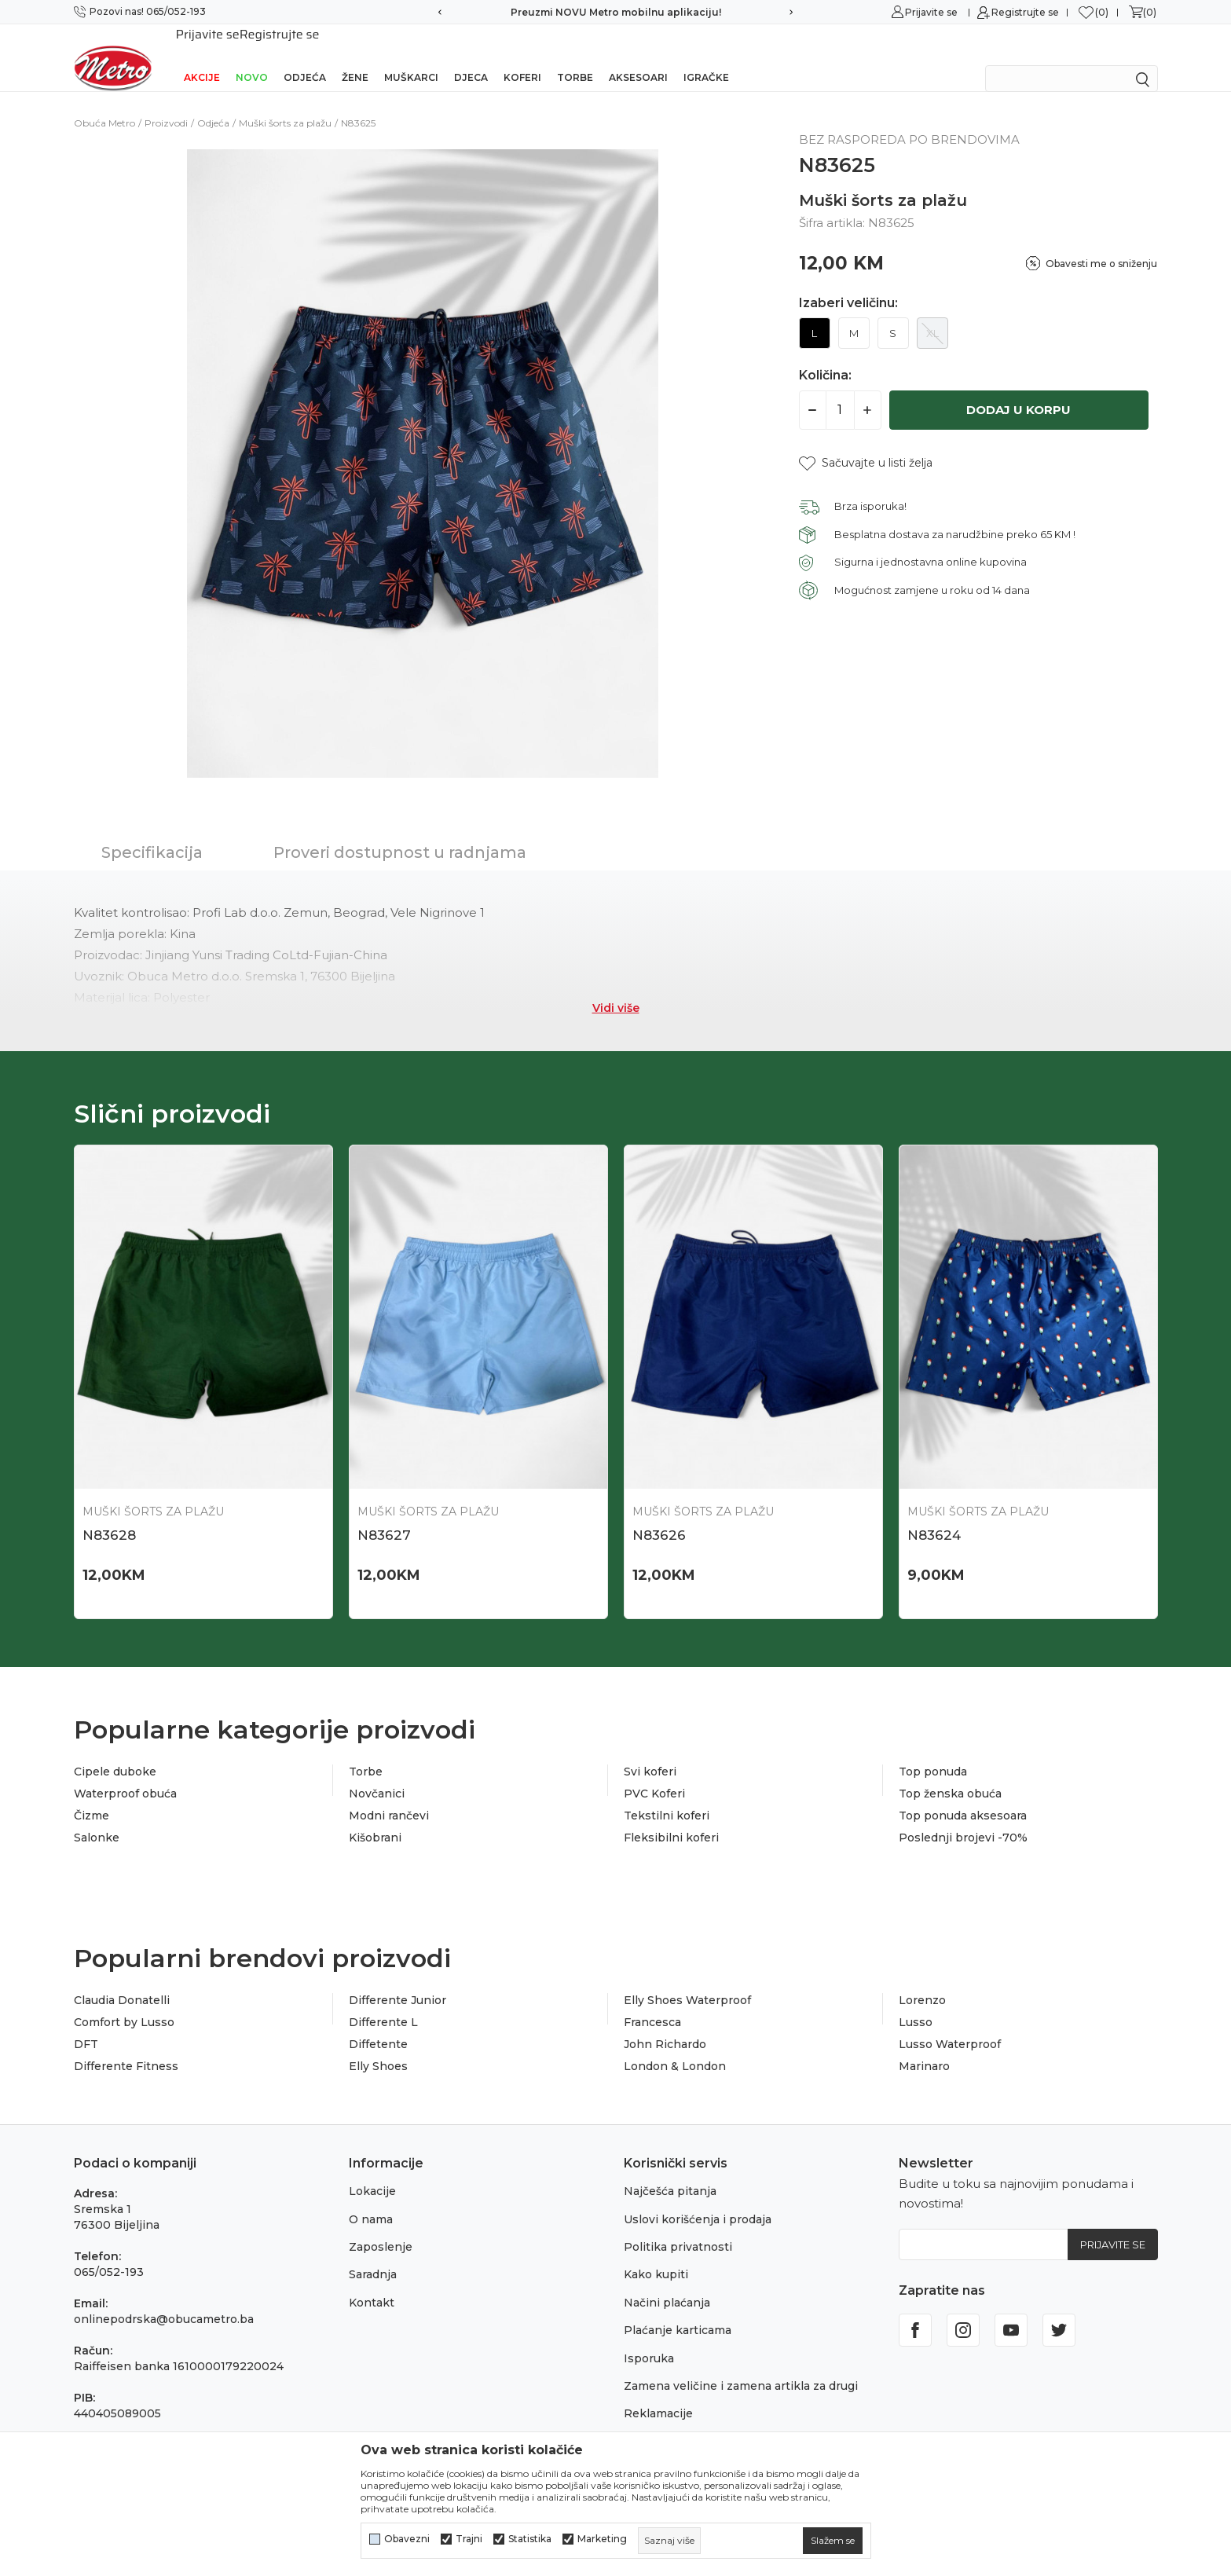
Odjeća (305, 57)
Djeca (471, 57)
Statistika (529, 2539)
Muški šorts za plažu (285, 102)
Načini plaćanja (667, 2282)
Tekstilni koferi (666, 1795)
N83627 (384, 1515)
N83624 (934, 1515)
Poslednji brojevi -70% (963, 1817)
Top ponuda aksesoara (963, 1795)
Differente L (383, 2002)
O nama (371, 2199)
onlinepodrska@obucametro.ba (164, 2299)
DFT (86, 2024)
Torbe (575, 57)
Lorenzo (922, 1980)
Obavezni (407, 2539)
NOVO (252, 57)
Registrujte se (1025, 12)
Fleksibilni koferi (671, 1817)
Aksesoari (638, 57)
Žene (355, 57)
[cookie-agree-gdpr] (833, 2540)
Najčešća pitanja (670, 2171)
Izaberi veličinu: (848, 283)
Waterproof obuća (125, 1773)
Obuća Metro (104, 102)
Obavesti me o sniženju (1101, 243)
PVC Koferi (654, 1773)
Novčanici (377, 1773)
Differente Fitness (126, 2046)
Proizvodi (166, 102)
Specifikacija (152, 832)
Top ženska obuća (950, 1773)
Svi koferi (650, 1751)
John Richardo (665, 2024)
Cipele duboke (115, 1751)
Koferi (522, 57)
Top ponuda (933, 1751)
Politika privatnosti (678, 2226)
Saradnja (373, 2254)
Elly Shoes (378, 2046)
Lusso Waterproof (950, 2024)
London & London (675, 2046)
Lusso (915, 2002)
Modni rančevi (389, 1795)
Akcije (202, 57)
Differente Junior (397, 1980)
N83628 (109, 1515)
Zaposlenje (380, 2226)
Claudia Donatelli (122, 1980)
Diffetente (378, 2024)
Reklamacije (658, 2393)
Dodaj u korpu (1018, 389)
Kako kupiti (656, 2254)
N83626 (659, 1515)
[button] (865, 443)
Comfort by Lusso (124, 2002)
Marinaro (924, 2046)
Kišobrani (375, 1817)
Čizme (91, 1795)
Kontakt (371, 2282)
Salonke (96, 1817)
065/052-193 (109, 2251)
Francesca (652, 2002)
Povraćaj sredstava (677, 2421)
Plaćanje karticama (677, 2310)
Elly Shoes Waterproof (687, 1980)
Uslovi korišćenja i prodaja (697, 2199)
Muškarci (411, 57)
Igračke (706, 57)
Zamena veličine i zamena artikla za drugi (741, 2365)
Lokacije (372, 2171)
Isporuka (649, 2338)
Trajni (469, 2539)
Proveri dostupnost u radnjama (399, 832)
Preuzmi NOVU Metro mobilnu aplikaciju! (616, 12)
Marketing (602, 2539)
